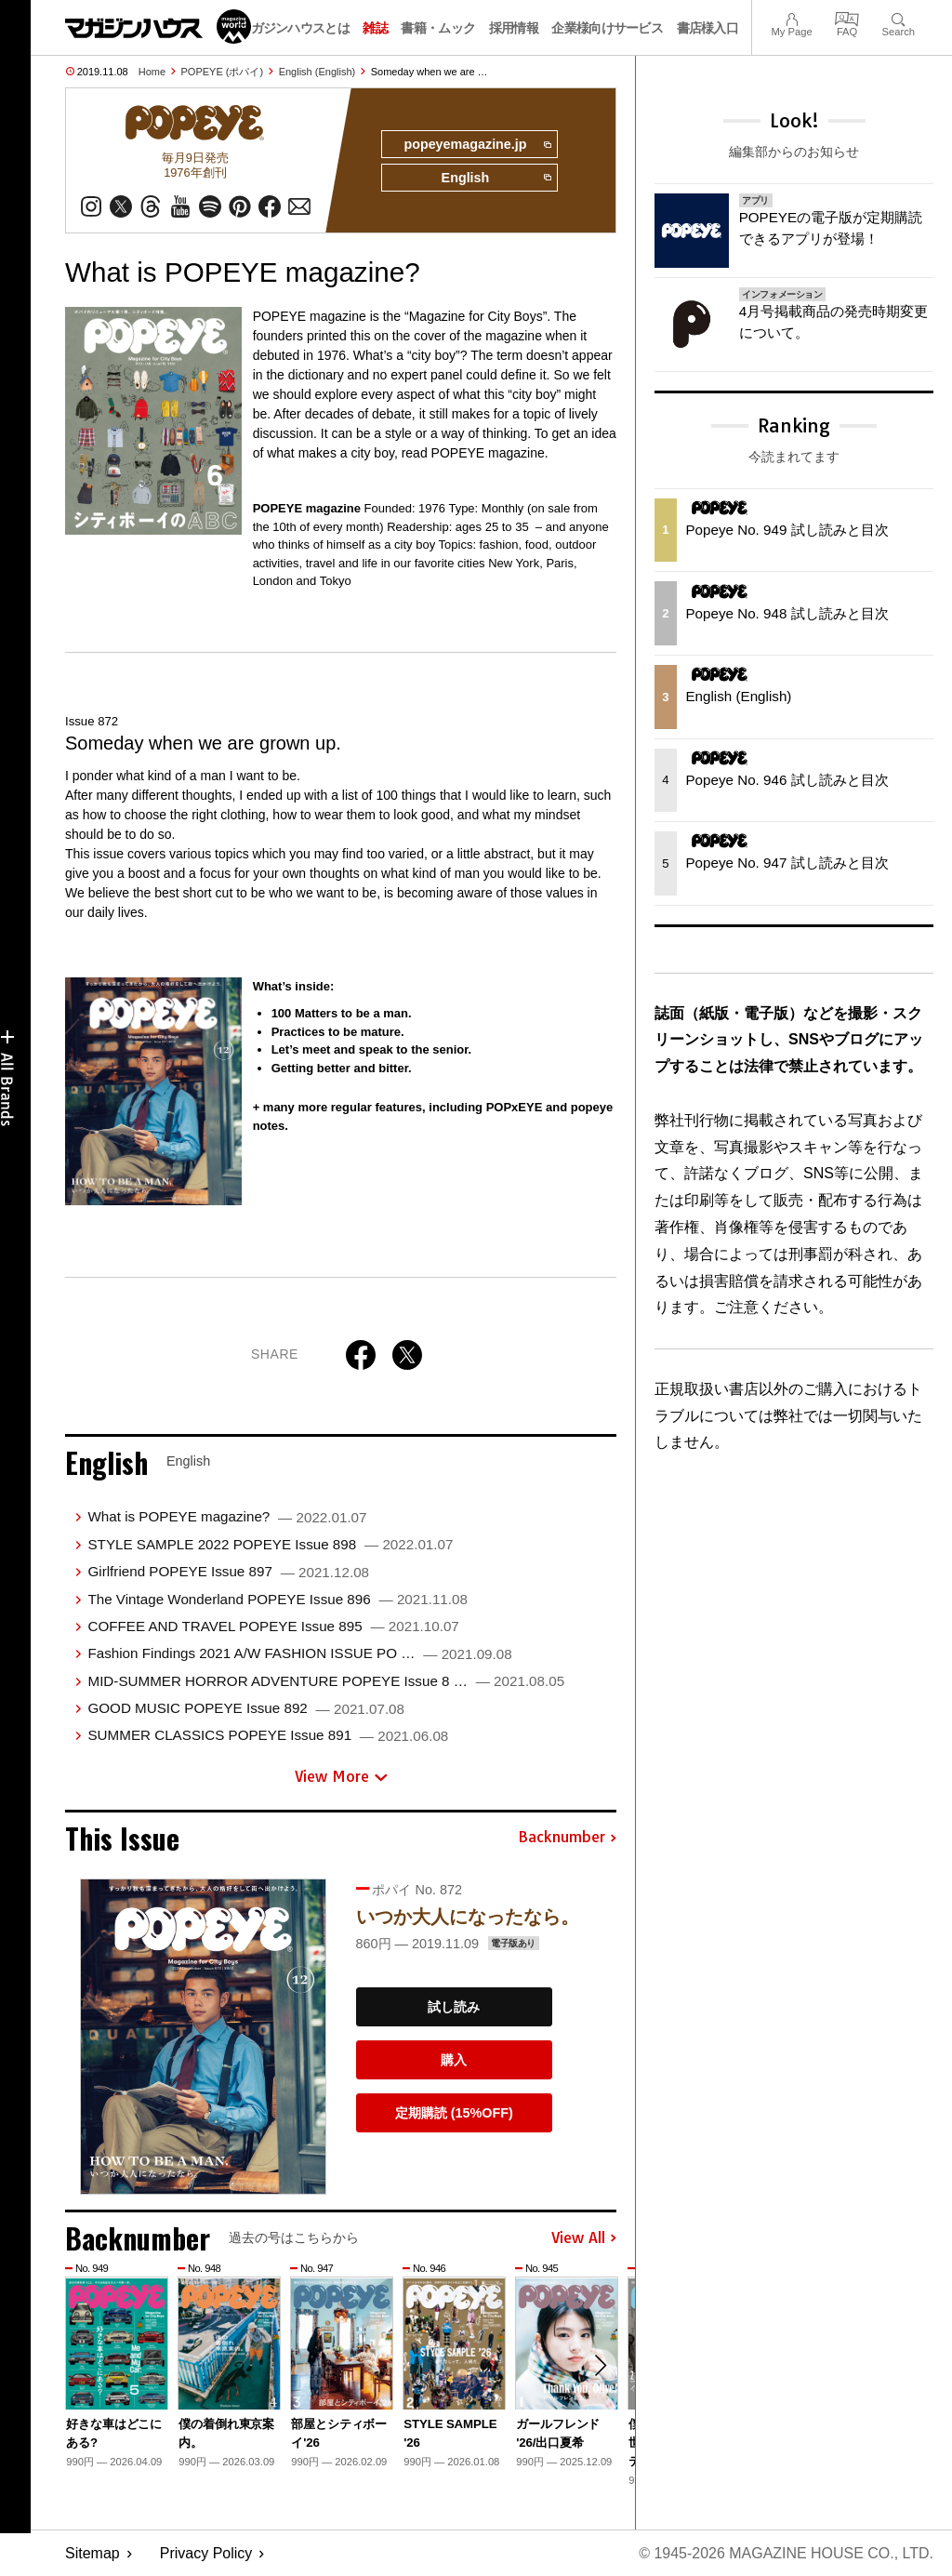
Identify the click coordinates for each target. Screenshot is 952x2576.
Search (898, 17)
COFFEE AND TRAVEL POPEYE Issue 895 (272, 1626)
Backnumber (567, 1837)
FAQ (847, 17)
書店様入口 (708, 27)
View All (583, 2238)
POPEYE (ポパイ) (222, 71)
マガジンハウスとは (294, 27)
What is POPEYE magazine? (226, 1517)
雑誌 (375, 27)
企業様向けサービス (607, 27)
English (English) (317, 71)
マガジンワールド (158, 26)
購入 (454, 2059)
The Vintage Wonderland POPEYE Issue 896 (277, 1599)
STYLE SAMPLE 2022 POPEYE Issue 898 (270, 1544)
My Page (791, 17)
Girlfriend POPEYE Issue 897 (228, 1571)
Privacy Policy (206, 2553)
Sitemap (92, 2553)
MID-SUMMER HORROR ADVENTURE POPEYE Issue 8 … (325, 1681)
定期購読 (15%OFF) (454, 2112)
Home (152, 71)
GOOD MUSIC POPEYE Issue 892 (245, 1708)
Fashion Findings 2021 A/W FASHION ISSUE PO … (299, 1653)
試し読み (454, 2006)
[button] (599, 2366)
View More (341, 1776)
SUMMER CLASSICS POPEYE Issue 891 (267, 1736)
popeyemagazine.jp (476, 145)
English (495, 178)
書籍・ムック (438, 27)
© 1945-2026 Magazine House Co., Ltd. (786, 2553)
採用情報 (513, 27)
